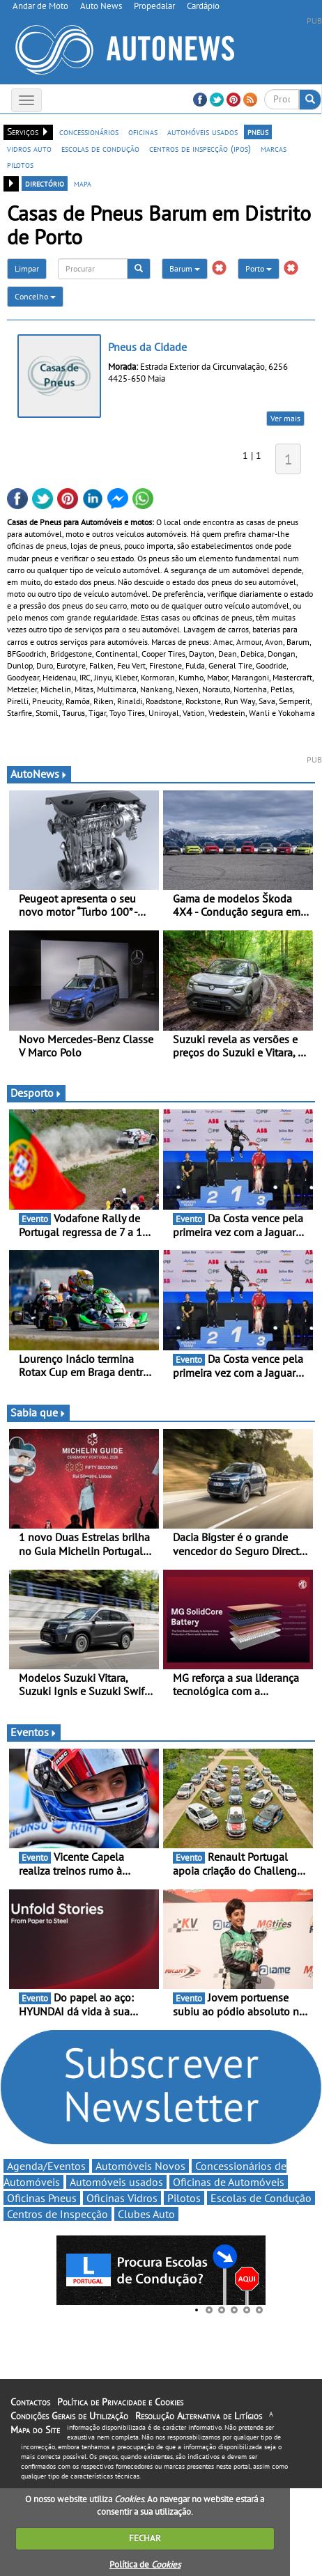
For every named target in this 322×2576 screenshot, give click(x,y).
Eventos (33, 1732)
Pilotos (184, 2198)
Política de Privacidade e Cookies (120, 2402)
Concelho (35, 296)
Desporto (36, 1093)
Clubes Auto (146, 2214)
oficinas (143, 131)
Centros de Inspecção (57, 2214)
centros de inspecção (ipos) (200, 148)
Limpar (27, 268)
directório (44, 183)
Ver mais (285, 418)
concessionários (88, 131)
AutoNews (39, 774)
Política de (145, 2564)
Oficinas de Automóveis (228, 2182)
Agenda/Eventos (46, 2166)
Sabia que (38, 1412)
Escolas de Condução (261, 2198)
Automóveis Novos (140, 2166)
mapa (82, 183)
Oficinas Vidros (122, 2198)
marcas (273, 148)
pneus (257, 131)
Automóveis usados (116, 2182)
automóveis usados (202, 131)
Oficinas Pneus (42, 2198)
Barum (184, 268)
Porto (258, 268)
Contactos (30, 2402)
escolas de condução (100, 148)
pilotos (20, 164)
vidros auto (29, 148)
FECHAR (145, 2538)
